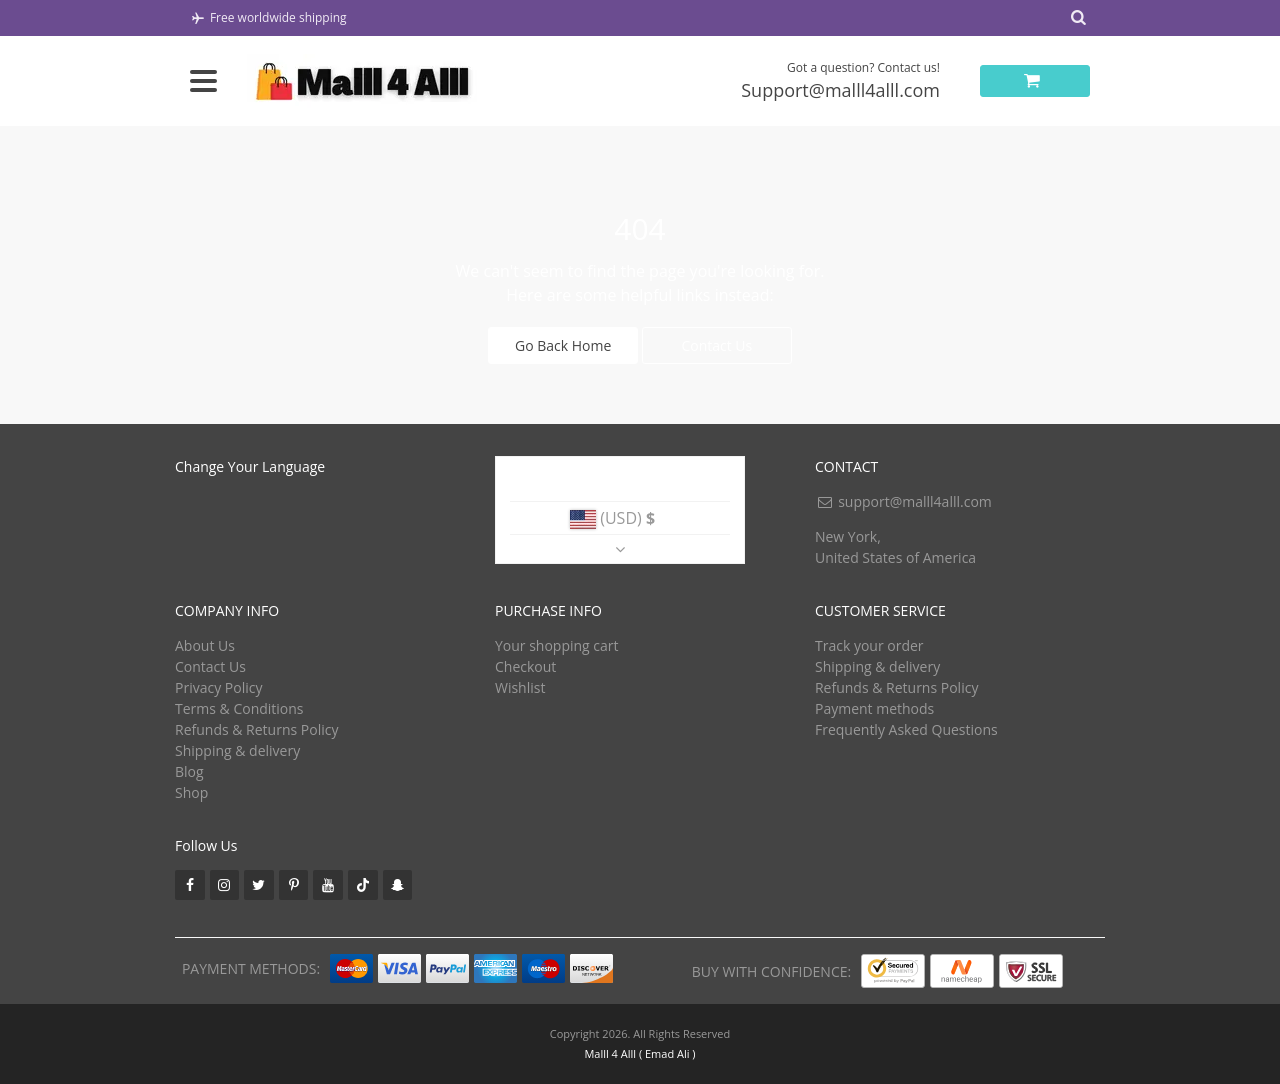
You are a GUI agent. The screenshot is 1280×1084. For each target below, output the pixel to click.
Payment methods (874, 708)
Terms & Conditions (239, 708)
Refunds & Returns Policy (256, 729)
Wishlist (520, 687)
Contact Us (716, 345)
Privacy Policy (218, 687)
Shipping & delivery (237, 750)
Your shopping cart (557, 645)
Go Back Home (563, 345)
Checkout (525, 666)
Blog (189, 771)
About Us (205, 645)
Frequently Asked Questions (906, 729)
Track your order (869, 645)
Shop (191, 792)
